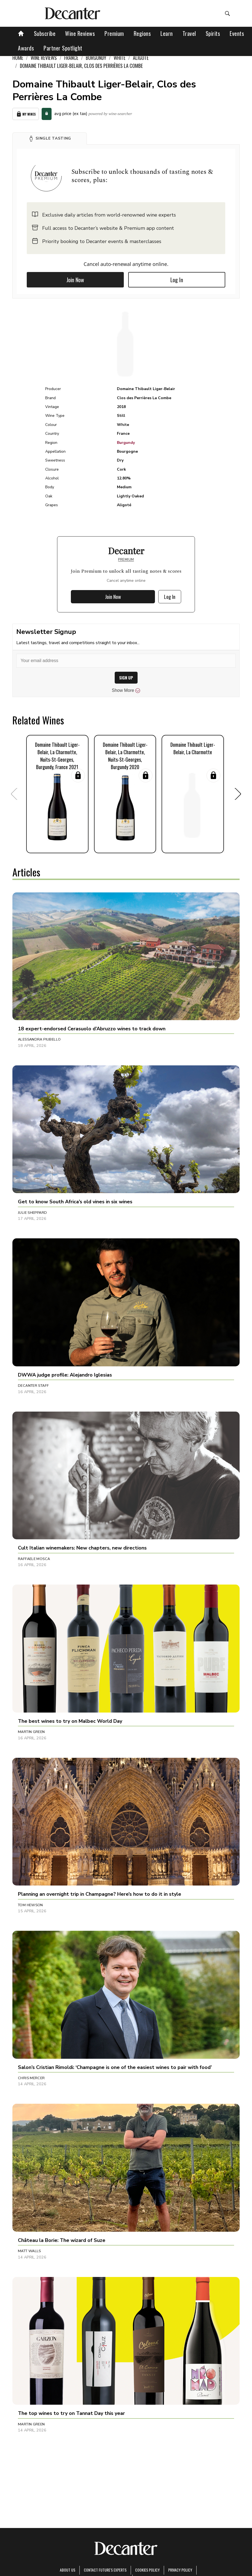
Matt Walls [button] (29, 2251)
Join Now (75, 280)
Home (17, 57)
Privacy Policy (180, 2570)
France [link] (71, 57)
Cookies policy (147, 2570)
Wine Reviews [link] (44, 57)
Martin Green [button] (31, 1731)
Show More (126, 690)
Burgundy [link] (96, 57)
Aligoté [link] (141, 57)
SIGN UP (126, 678)
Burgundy (126, 442)
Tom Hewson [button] (30, 1905)
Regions (142, 33)
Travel (189, 33)
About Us (67, 2570)
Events (237, 33)
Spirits (213, 33)
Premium (114, 33)
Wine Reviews (80, 33)
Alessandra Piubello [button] (39, 1039)
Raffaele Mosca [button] (34, 1558)
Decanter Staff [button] (33, 1385)
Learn (166, 33)
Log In (176, 280)
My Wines (25, 114)
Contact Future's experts (105, 2570)
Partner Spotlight (63, 48)
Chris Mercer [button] (31, 2078)
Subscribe (45, 33)
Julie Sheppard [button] (32, 1212)
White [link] (119, 57)
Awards (26, 48)
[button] (50, 138)
